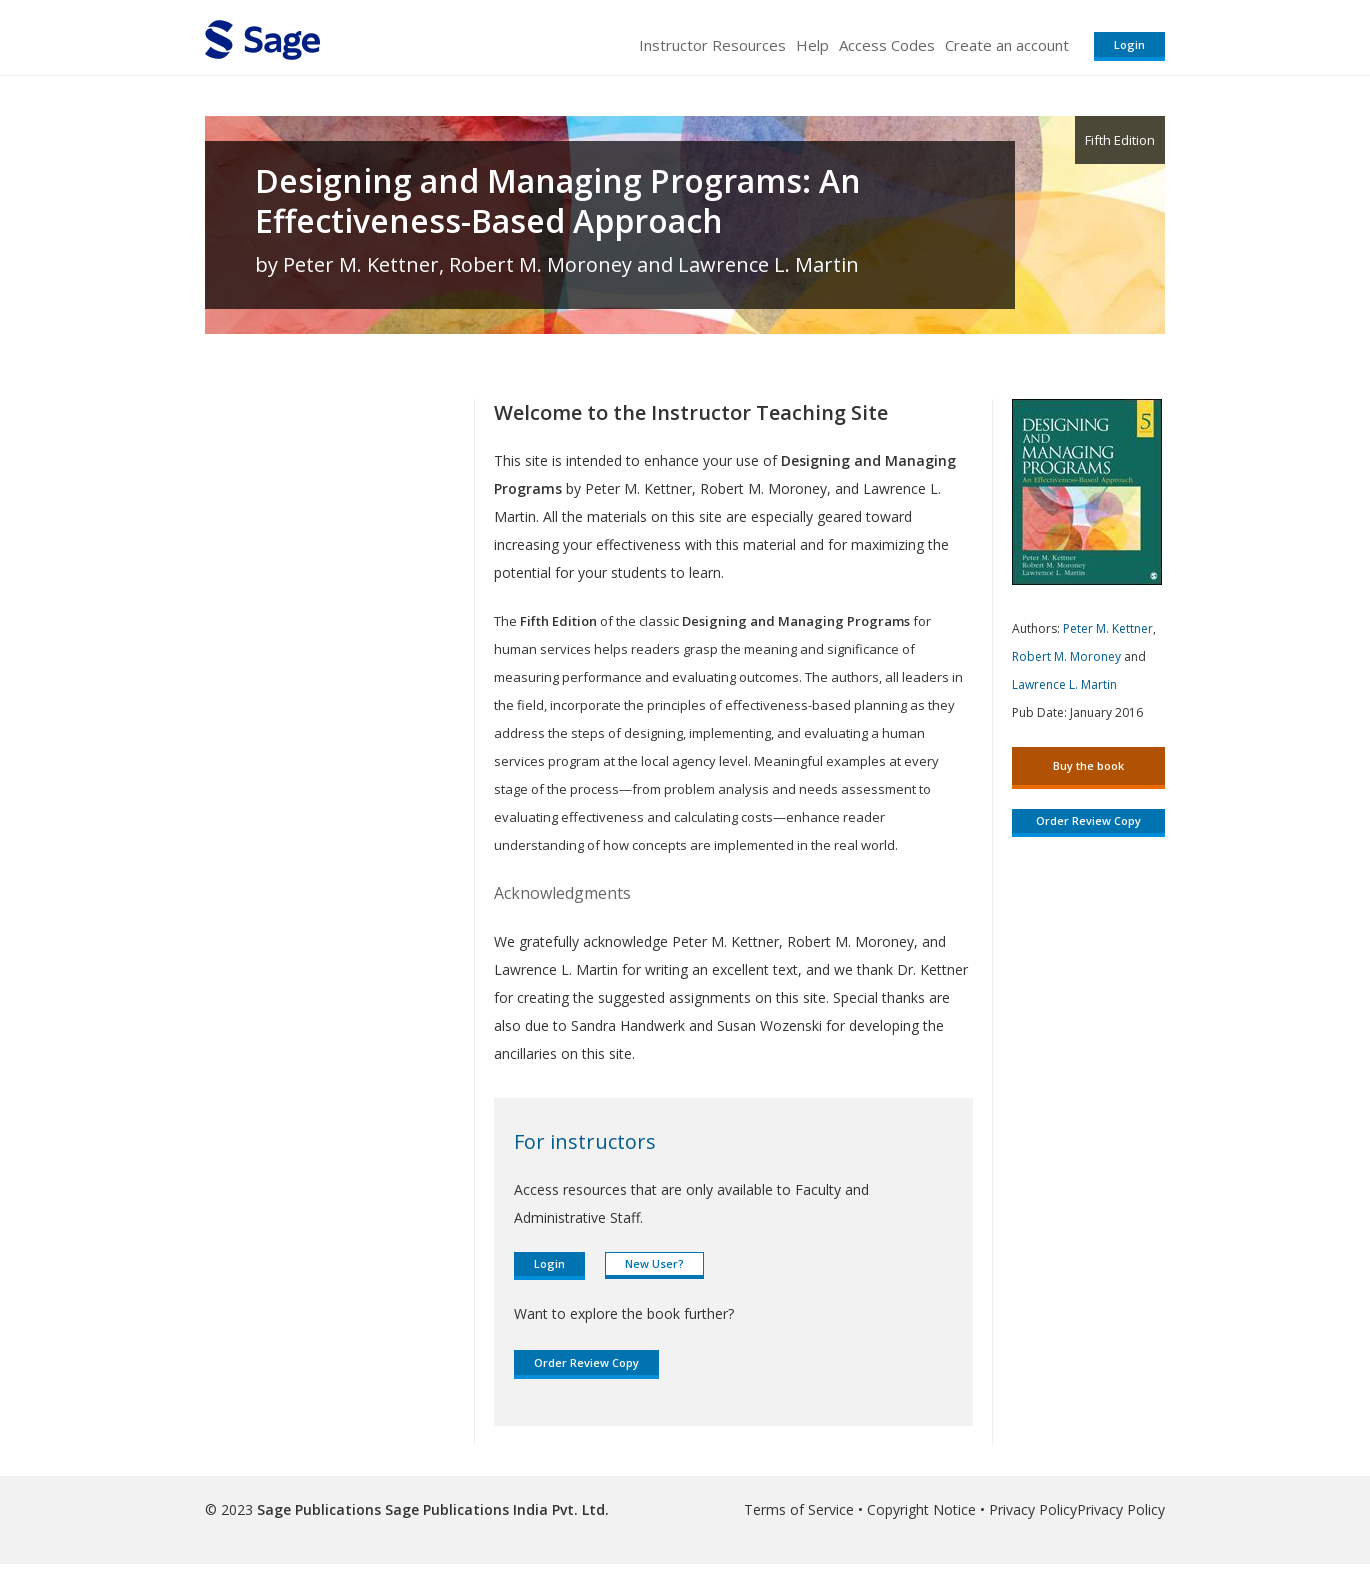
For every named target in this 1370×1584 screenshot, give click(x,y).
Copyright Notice (921, 1509)
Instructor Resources (712, 45)
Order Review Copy (586, 1362)
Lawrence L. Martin (1064, 684)
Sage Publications (319, 1509)
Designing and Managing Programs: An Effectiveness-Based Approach (558, 201)
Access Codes (887, 45)
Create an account (1007, 45)
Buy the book (1088, 765)
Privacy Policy (1033, 1509)
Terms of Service (799, 1509)
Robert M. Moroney (1066, 656)
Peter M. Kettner (1108, 628)
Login (1129, 44)
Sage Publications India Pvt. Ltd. (495, 1509)
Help (812, 45)
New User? (654, 1263)
